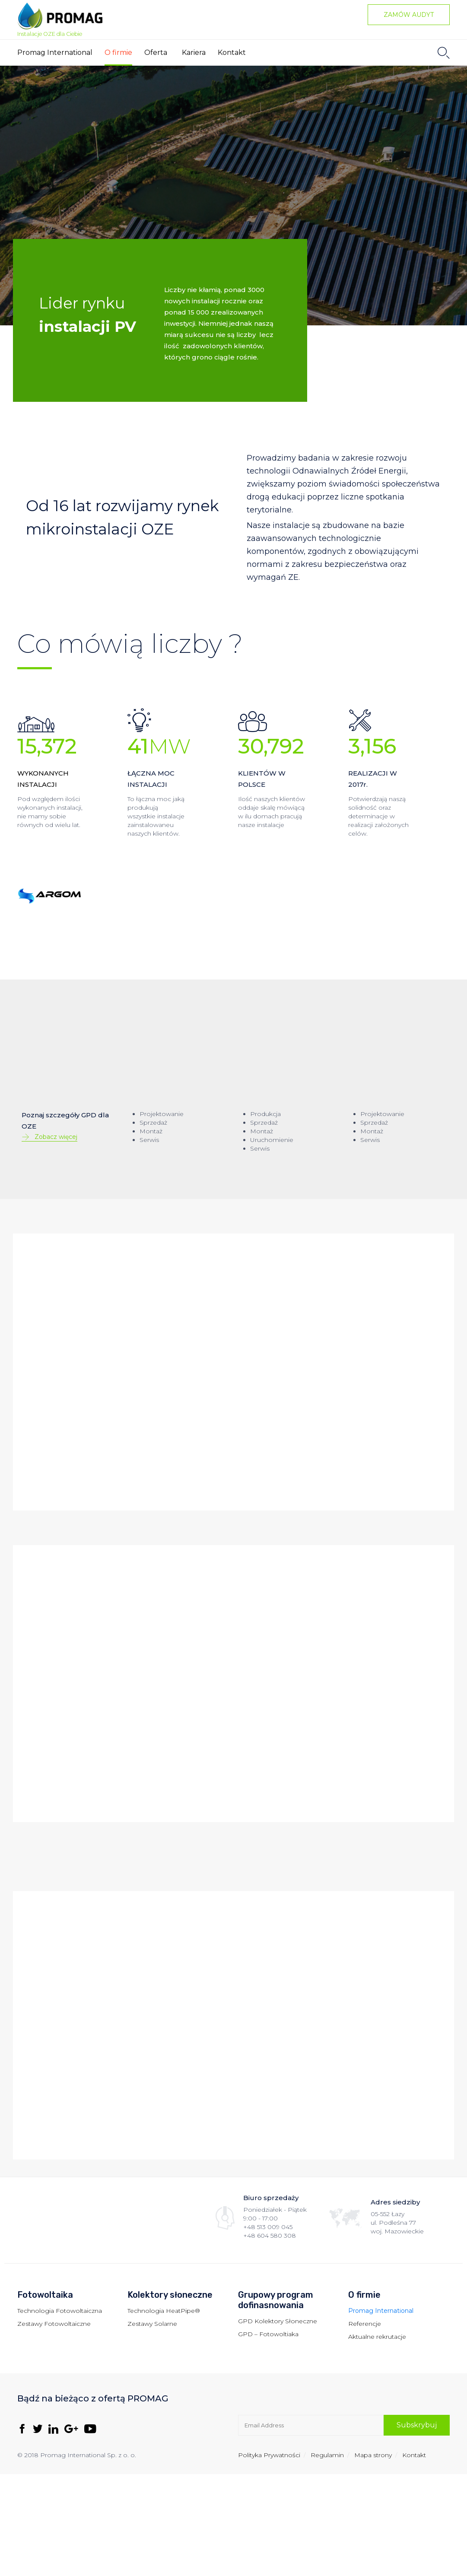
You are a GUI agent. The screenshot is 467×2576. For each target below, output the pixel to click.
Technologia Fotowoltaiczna (59, 2311)
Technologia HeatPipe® (163, 2311)
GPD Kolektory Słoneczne (277, 2321)
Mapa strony (373, 2455)
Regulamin (327, 2455)
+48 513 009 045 (267, 2227)
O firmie (118, 52)
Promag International (54, 52)
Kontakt (232, 52)
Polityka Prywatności (269, 2455)
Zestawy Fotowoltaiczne (54, 2324)
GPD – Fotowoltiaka (268, 2334)
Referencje (364, 2324)
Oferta (155, 52)
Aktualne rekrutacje (377, 2337)
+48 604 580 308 (269, 2235)
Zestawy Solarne (152, 2324)
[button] (409, 14)
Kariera (194, 52)
